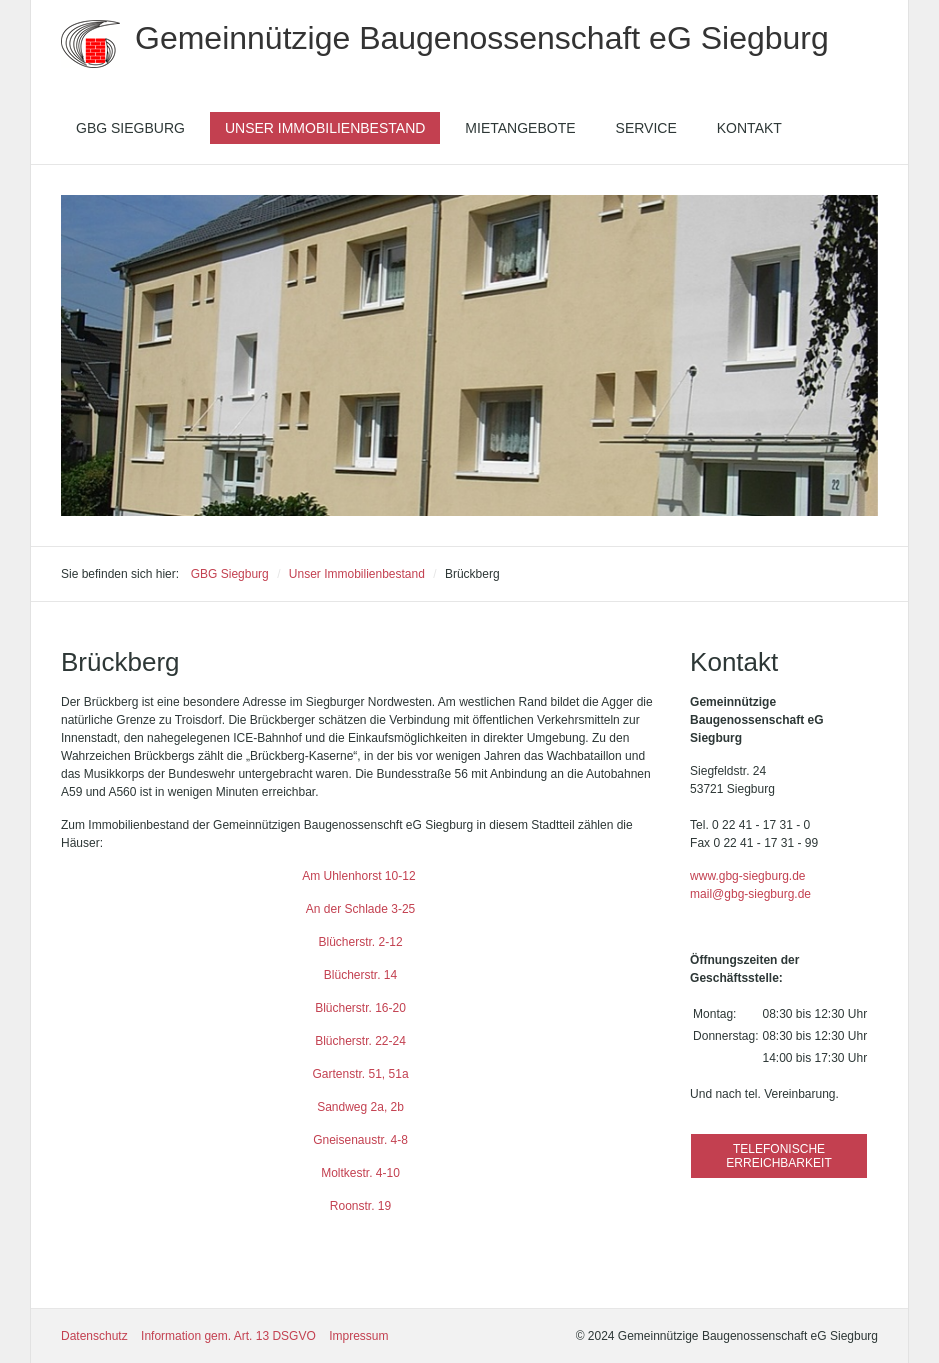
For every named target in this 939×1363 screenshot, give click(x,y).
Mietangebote (520, 128)
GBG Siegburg (130, 128)
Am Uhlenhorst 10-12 (360, 876)
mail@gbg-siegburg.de (750, 894)
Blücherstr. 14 (360, 975)
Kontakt (749, 128)
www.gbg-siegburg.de (747, 876)
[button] (779, 1156)
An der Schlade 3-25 (360, 909)
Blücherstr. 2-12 (361, 942)
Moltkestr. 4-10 (360, 1173)
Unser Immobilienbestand (325, 128)
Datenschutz (94, 1336)
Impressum (358, 1336)
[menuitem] (130, 128)
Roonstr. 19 (360, 1206)
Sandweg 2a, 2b (360, 1107)
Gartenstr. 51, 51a (361, 1074)
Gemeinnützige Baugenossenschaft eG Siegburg (482, 38)
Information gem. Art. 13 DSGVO (228, 1336)
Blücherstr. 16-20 (360, 1008)
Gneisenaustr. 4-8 (360, 1140)
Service (646, 128)
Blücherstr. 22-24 (360, 1041)
